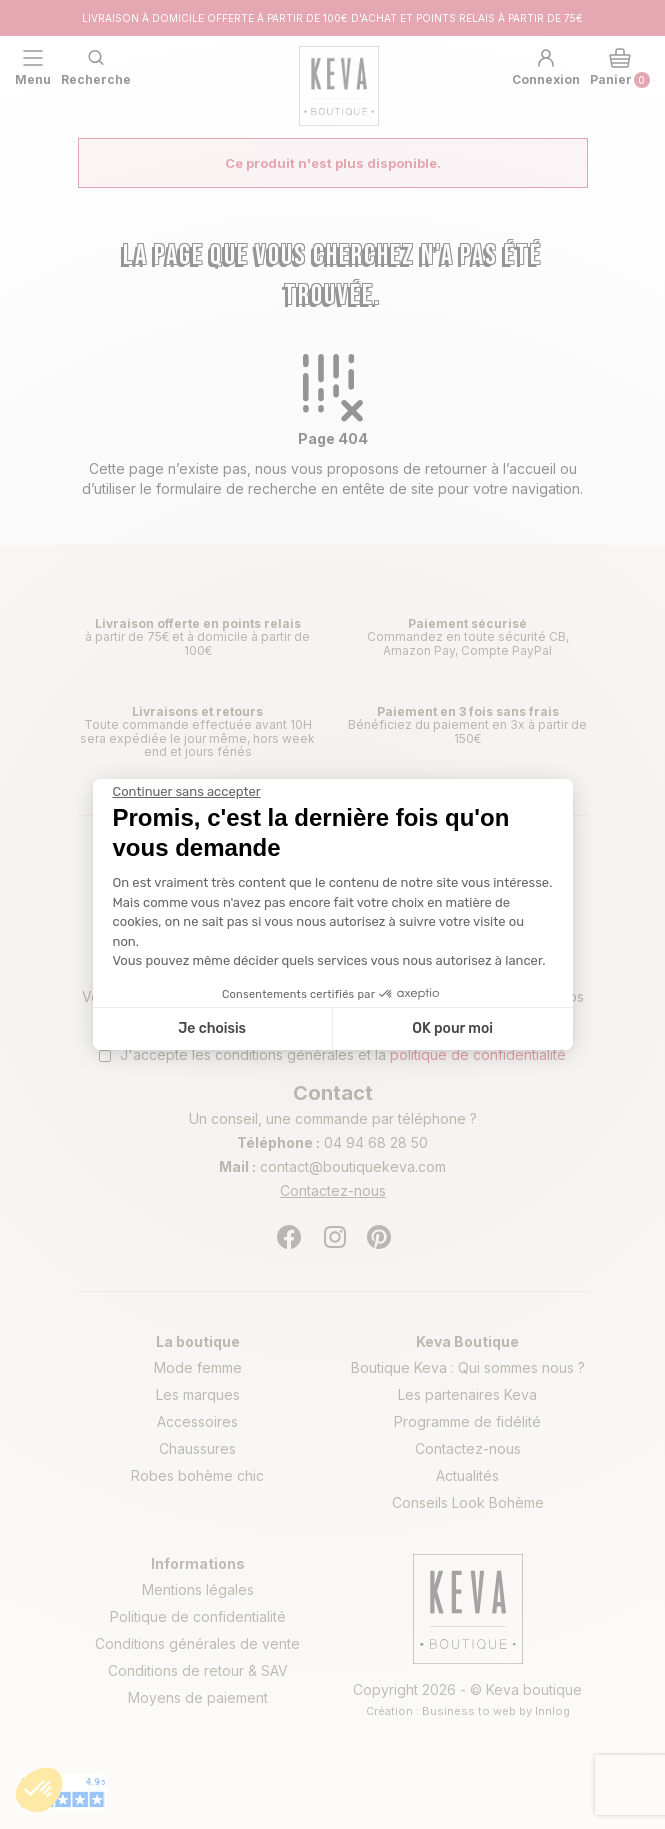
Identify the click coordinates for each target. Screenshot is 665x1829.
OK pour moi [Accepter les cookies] (452, 1028)
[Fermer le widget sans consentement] (187, 792)
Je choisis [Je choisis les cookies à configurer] (212, 1028)
